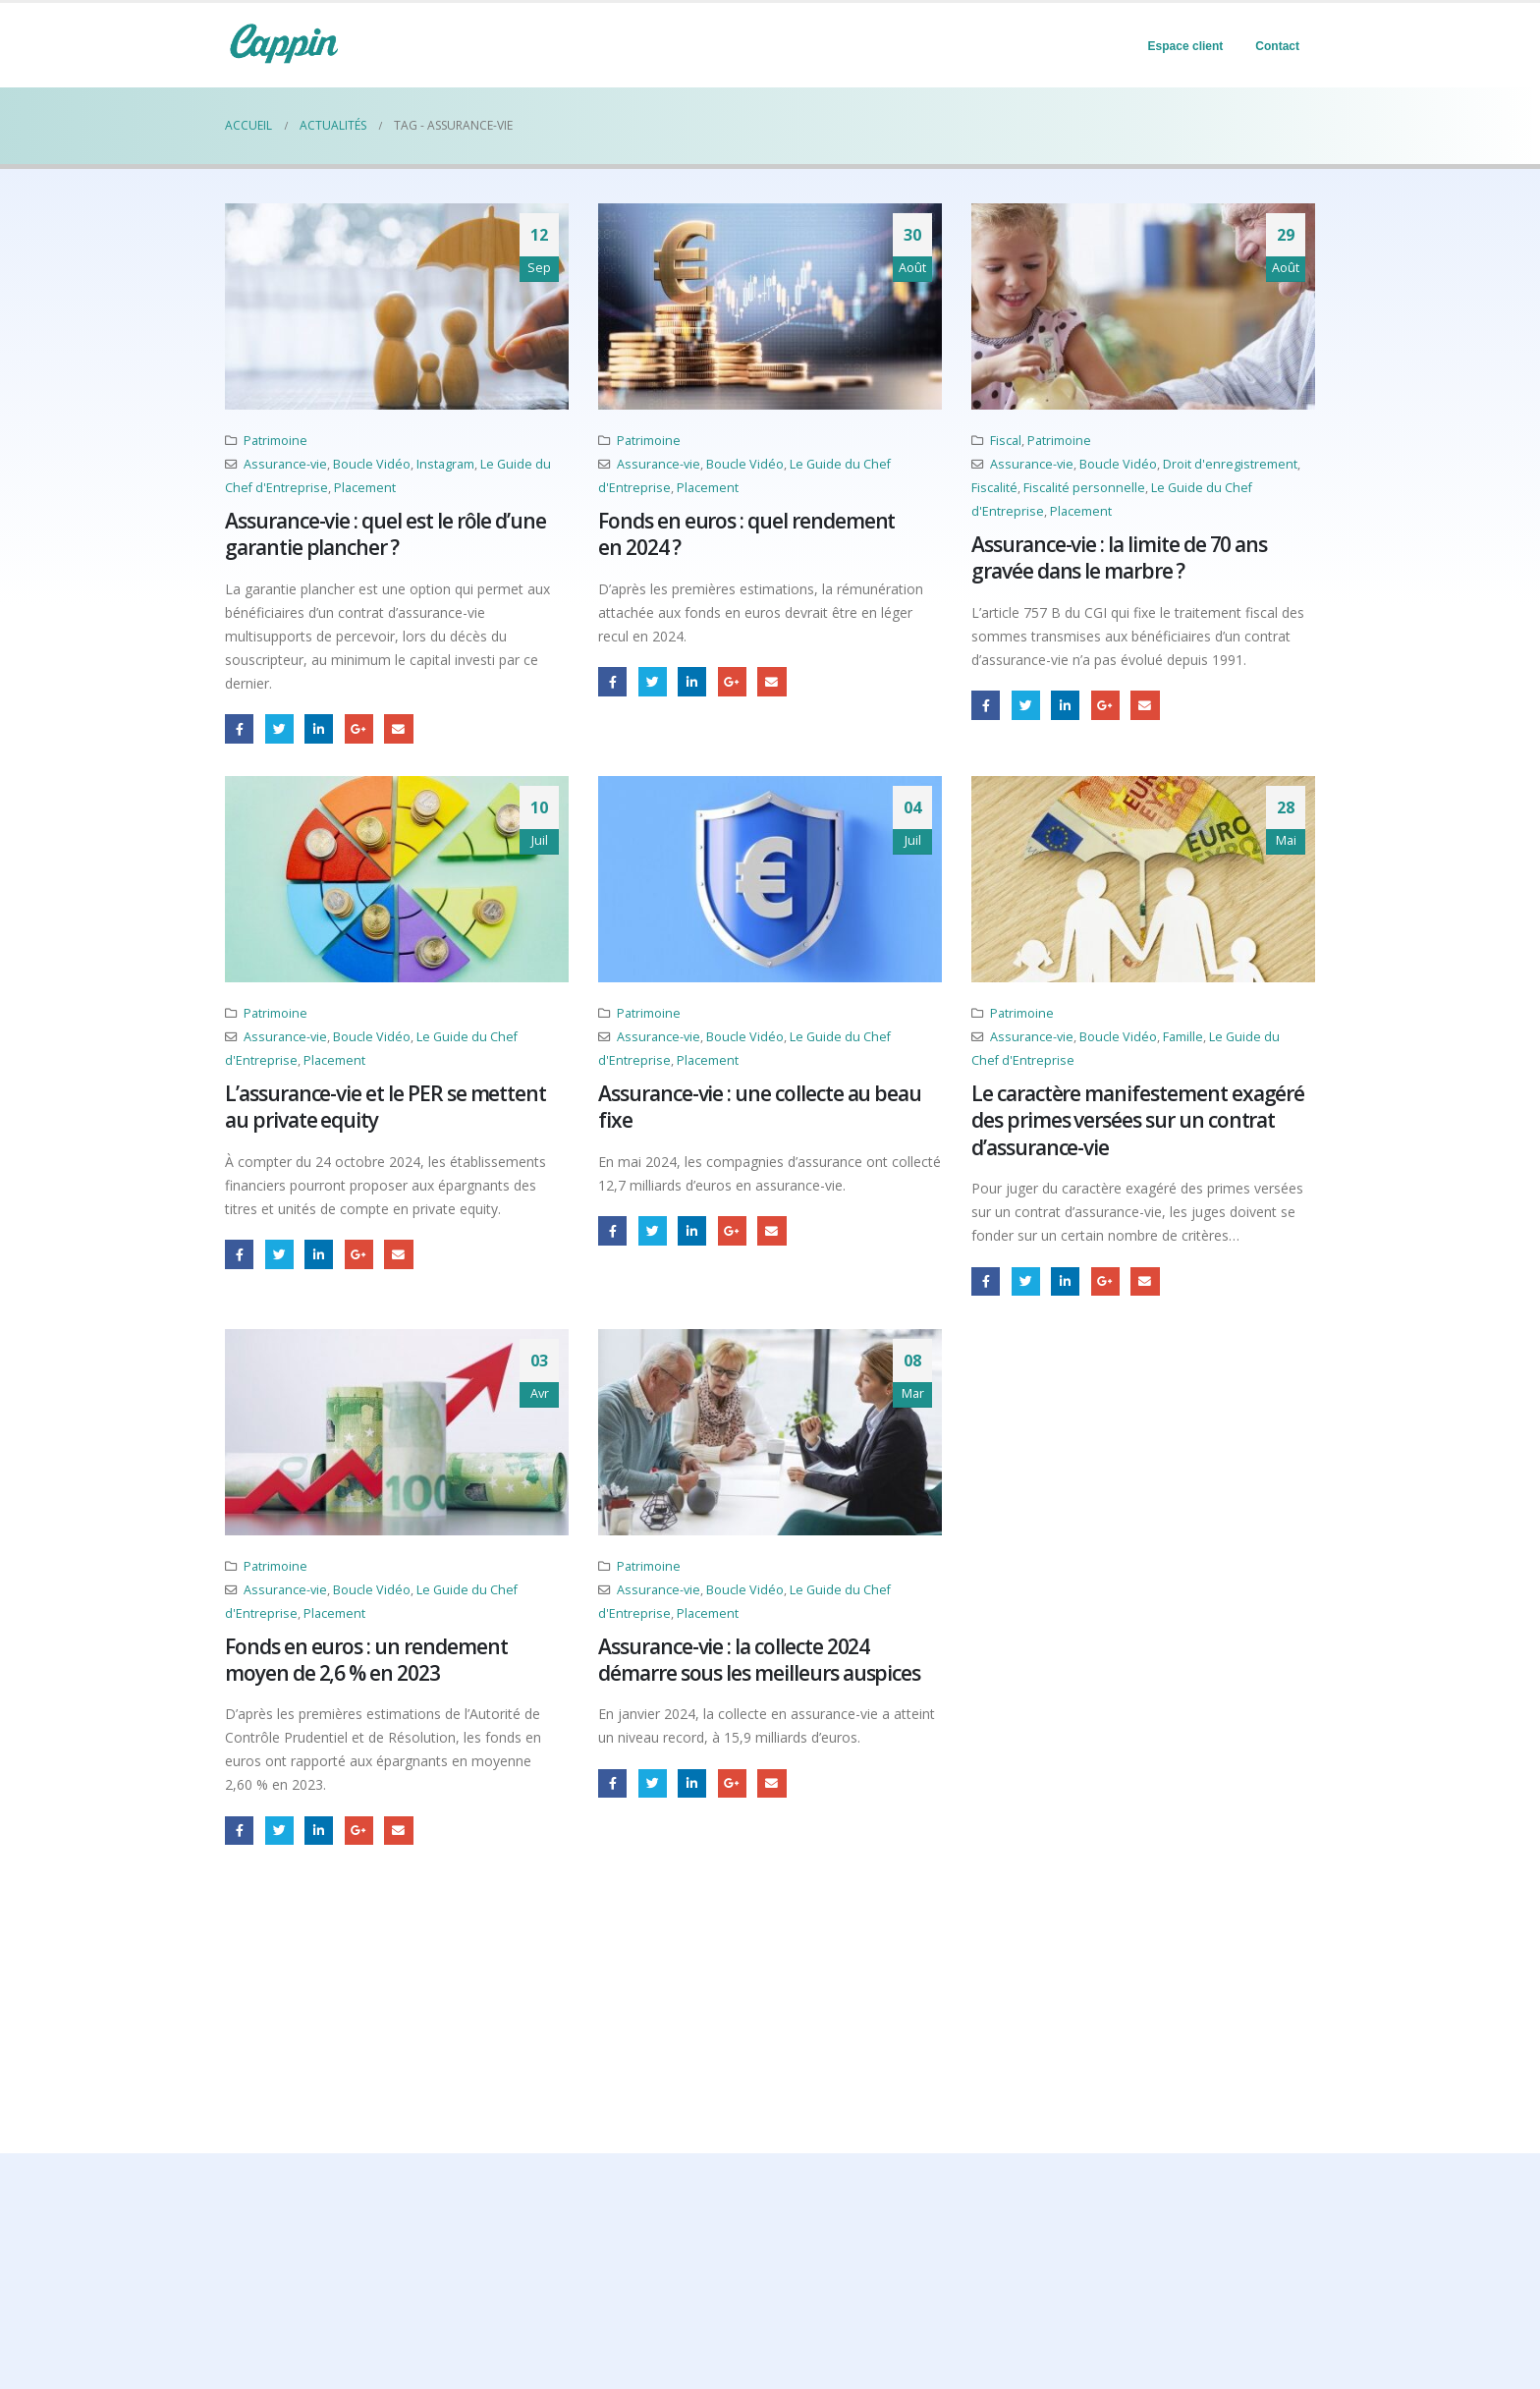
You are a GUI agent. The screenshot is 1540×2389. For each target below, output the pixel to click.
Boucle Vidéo (372, 464)
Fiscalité (994, 487)
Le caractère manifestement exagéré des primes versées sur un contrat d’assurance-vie (1137, 1120)
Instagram (445, 464)
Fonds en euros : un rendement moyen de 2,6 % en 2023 (366, 1660)
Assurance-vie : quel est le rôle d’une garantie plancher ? (385, 534)
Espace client (1186, 46)
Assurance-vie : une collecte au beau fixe (759, 1107)
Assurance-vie (285, 464)
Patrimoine (275, 440)
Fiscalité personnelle (1084, 487)
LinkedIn (318, 728)
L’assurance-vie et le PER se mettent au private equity (385, 1107)
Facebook (239, 728)
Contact (1277, 46)
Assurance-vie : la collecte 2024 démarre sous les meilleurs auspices (759, 1660)
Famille (1183, 1036)
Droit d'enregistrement (1230, 464)
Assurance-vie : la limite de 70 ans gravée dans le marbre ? (1119, 557)
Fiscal (1005, 440)
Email (398, 728)
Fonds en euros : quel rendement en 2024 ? (746, 534)
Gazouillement (279, 728)
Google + (359, 728)
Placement (365, 487)
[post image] (397, 306)
